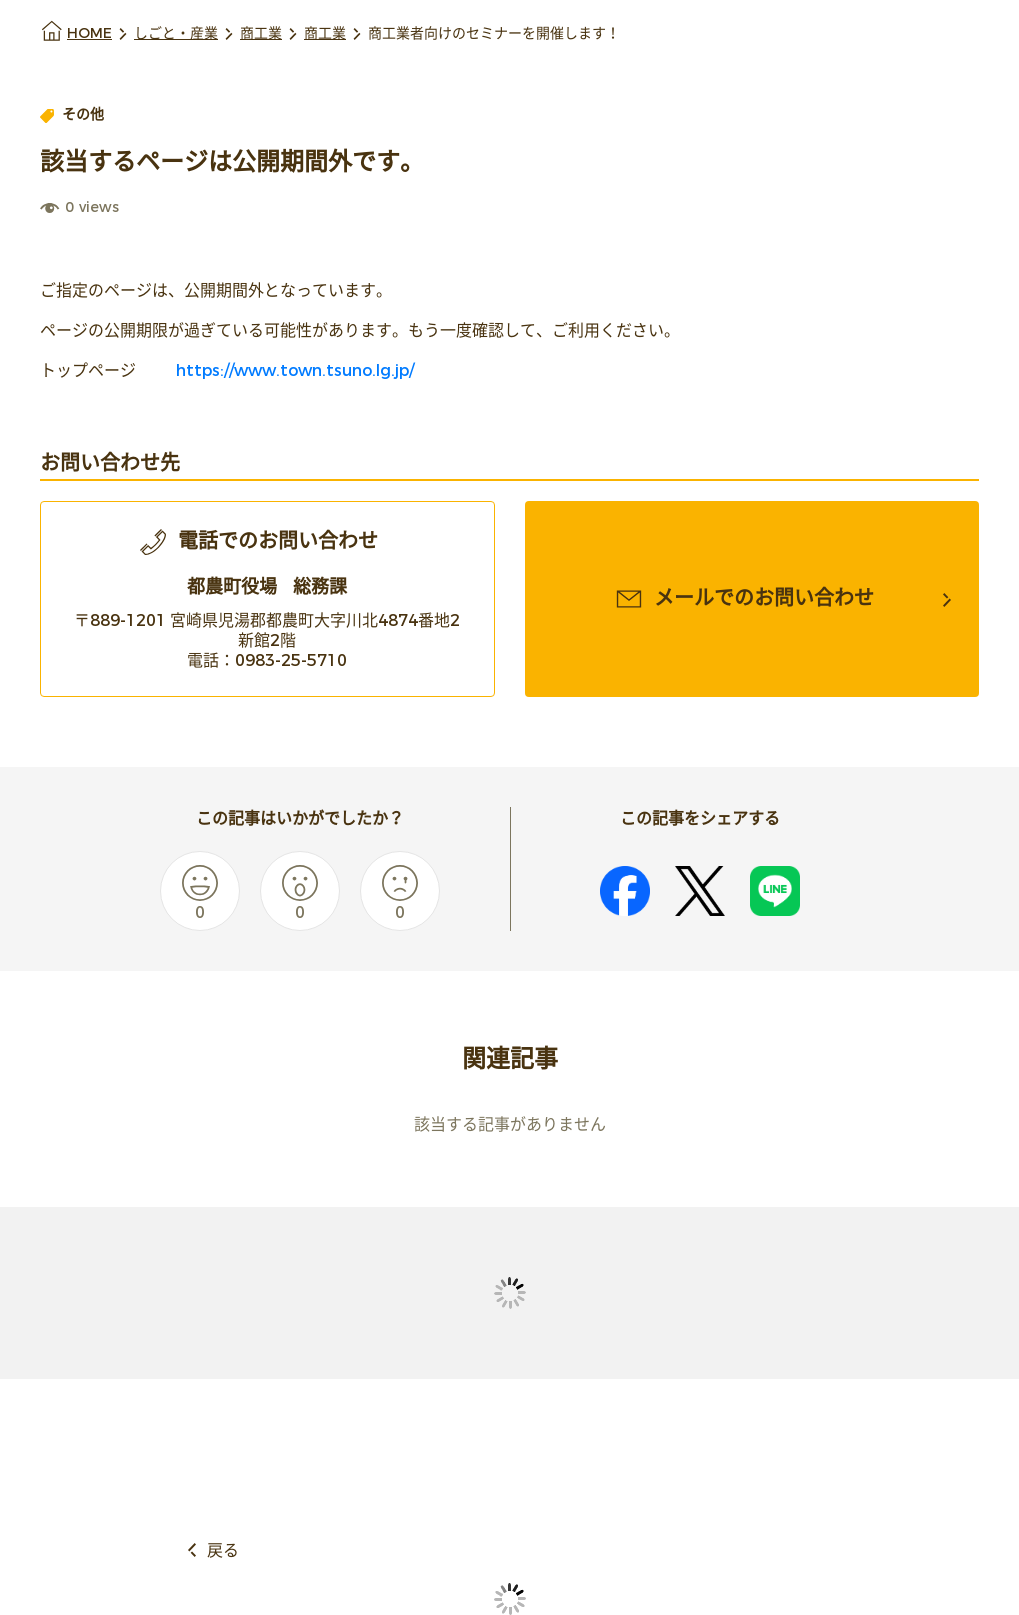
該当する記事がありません (510, 1124)
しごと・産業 (176, 33)
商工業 (261, 33)
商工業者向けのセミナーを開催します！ (494, 33)
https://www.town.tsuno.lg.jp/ (293, 370)
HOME (89, 33)
